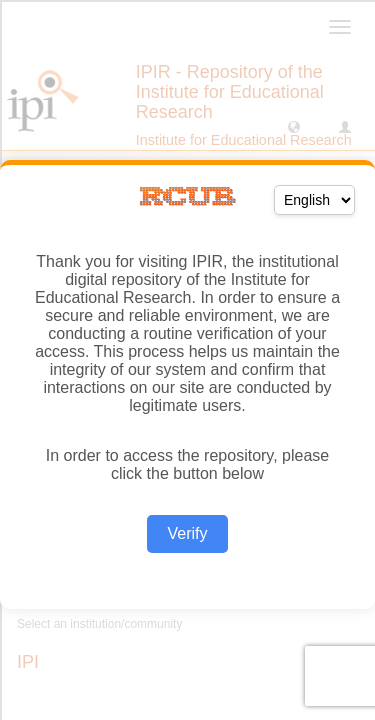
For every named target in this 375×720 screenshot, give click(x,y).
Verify (187, 533)
